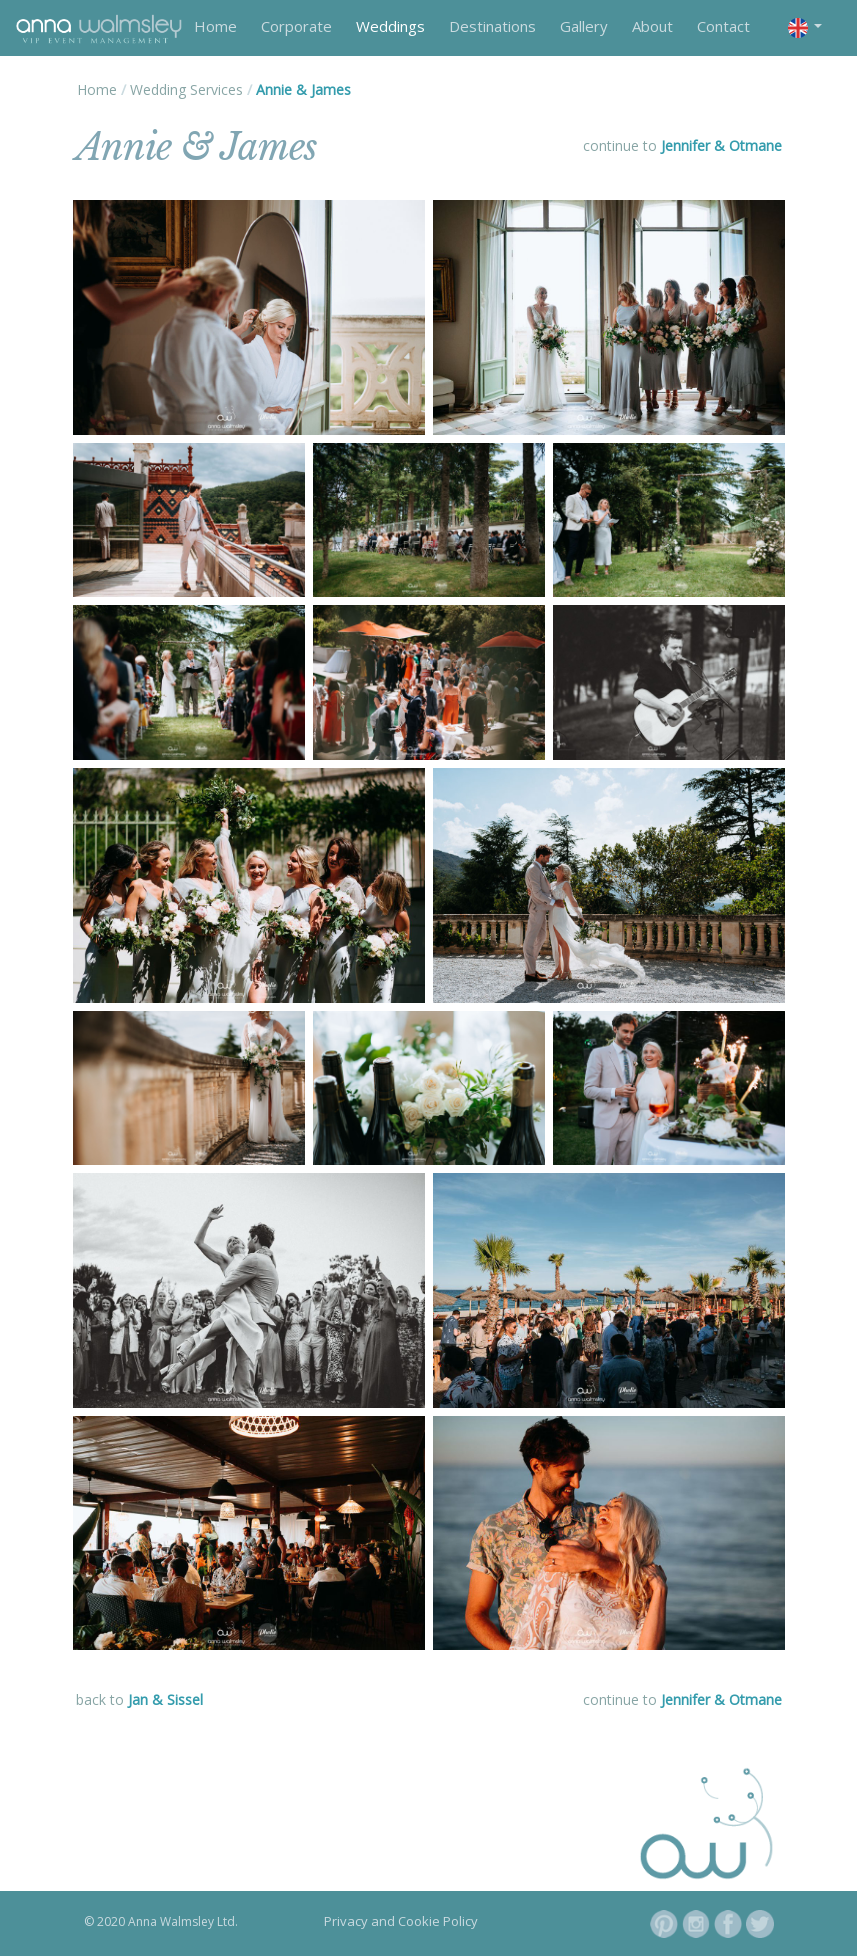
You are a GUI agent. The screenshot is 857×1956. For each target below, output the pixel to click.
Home (215, 26)
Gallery (584, 26)
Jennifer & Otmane (721, 145)
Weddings (390, 26)
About (652, 26)
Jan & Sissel (165, 1699)
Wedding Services (186, 89)
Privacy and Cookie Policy (401, 1921)
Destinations (492, 26)
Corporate (296, 26)
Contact (723, 26)
